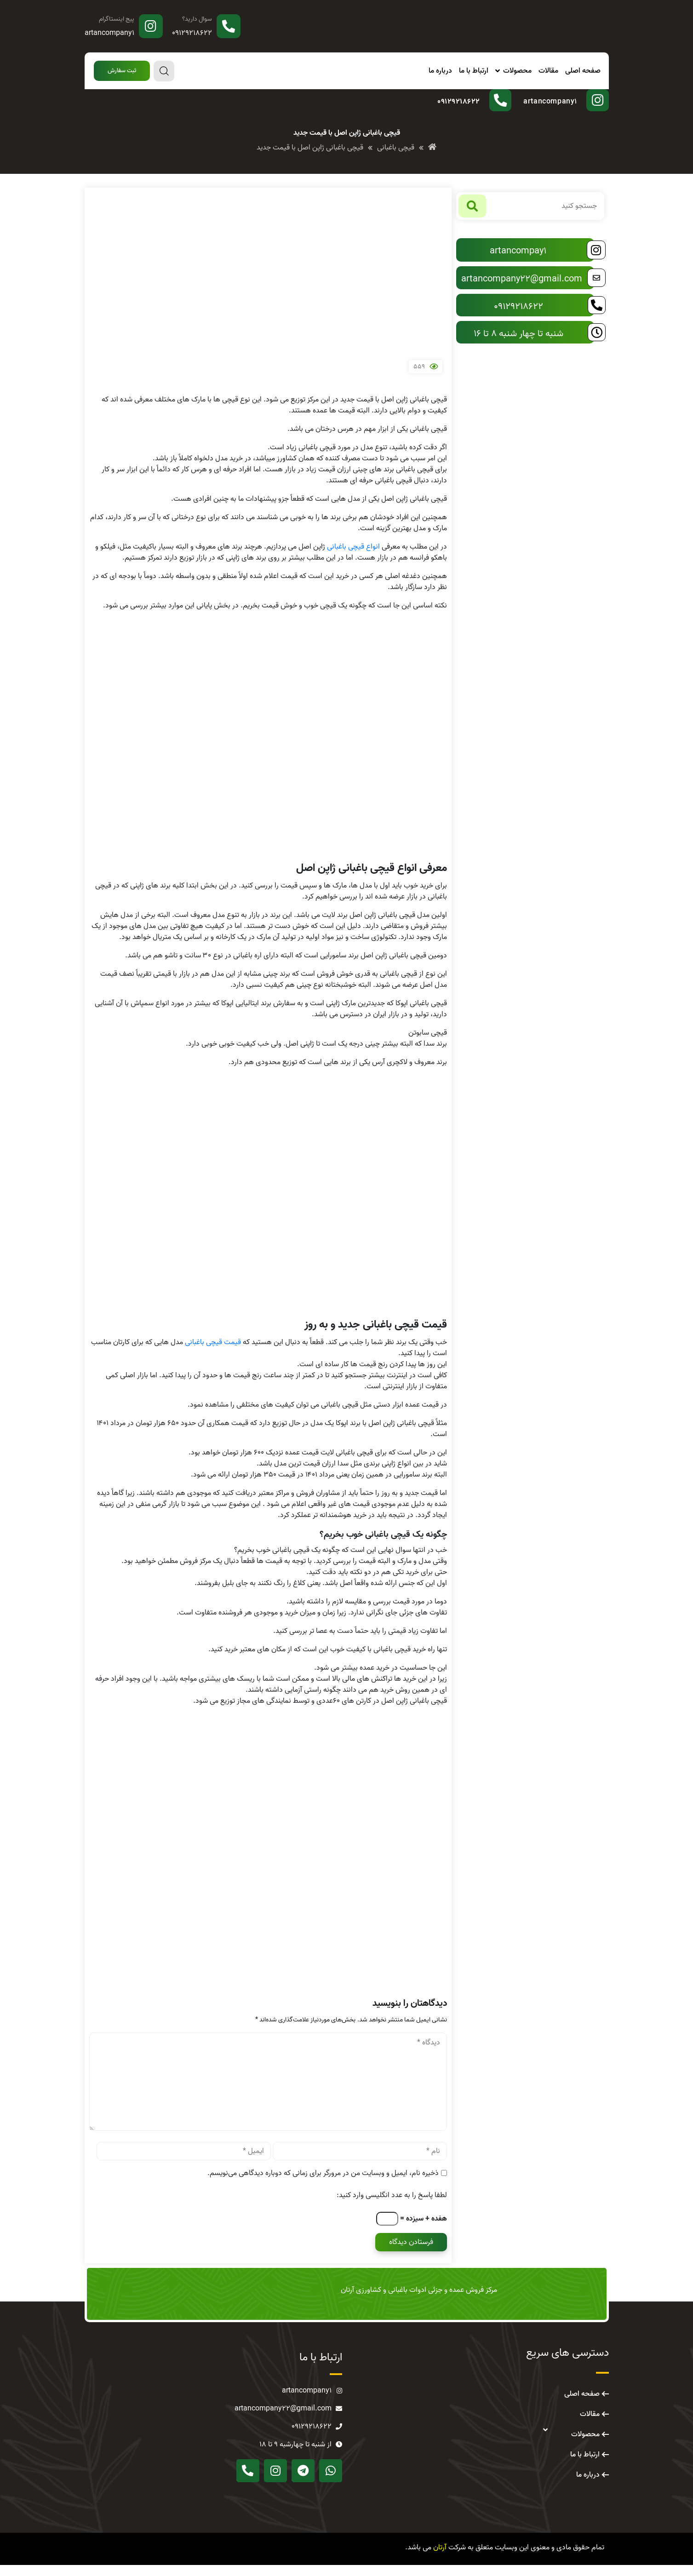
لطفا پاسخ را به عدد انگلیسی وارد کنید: (392, 2206)
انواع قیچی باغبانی (353, 558)
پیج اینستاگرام (116, 19)
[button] (122, 71)
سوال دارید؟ (197, 19)
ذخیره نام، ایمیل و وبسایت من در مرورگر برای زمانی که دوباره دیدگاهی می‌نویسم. (323, 2184)
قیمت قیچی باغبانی (213, 1353)
